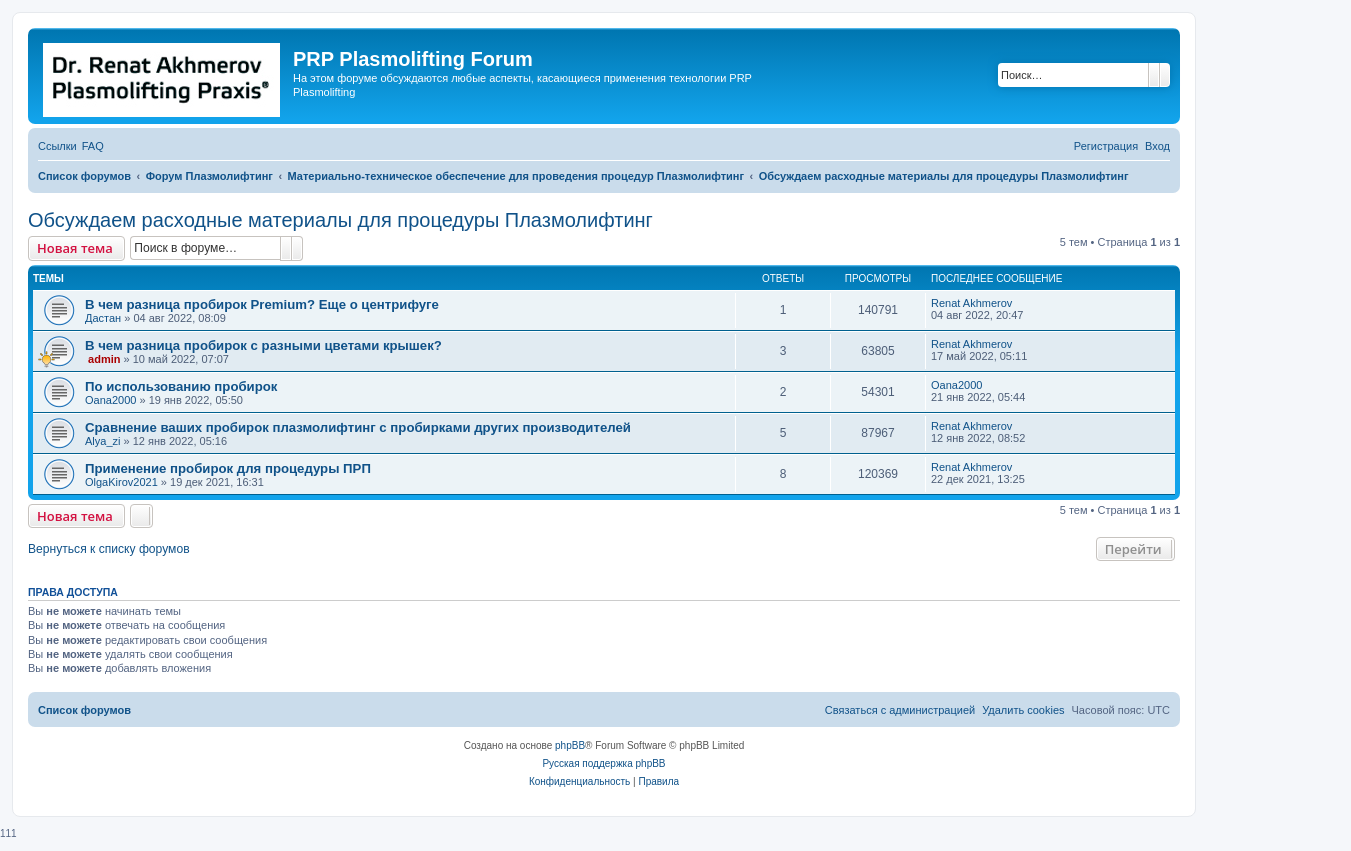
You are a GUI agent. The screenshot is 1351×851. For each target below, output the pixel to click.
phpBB (570, 745)
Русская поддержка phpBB (603, 763)
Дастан (103, 318)
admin (104, 359)
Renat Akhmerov (971, 303)
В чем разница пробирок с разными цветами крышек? (263, 345)
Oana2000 (110, 400)
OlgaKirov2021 (121, 482)
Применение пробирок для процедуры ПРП (228, 468)
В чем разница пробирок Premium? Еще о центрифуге (262, 304)
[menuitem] (93, 146)
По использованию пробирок (181, 386)
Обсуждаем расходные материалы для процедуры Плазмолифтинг (340, 220)
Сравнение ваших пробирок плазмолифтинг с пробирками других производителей (358, 427)
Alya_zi (102, 441)
